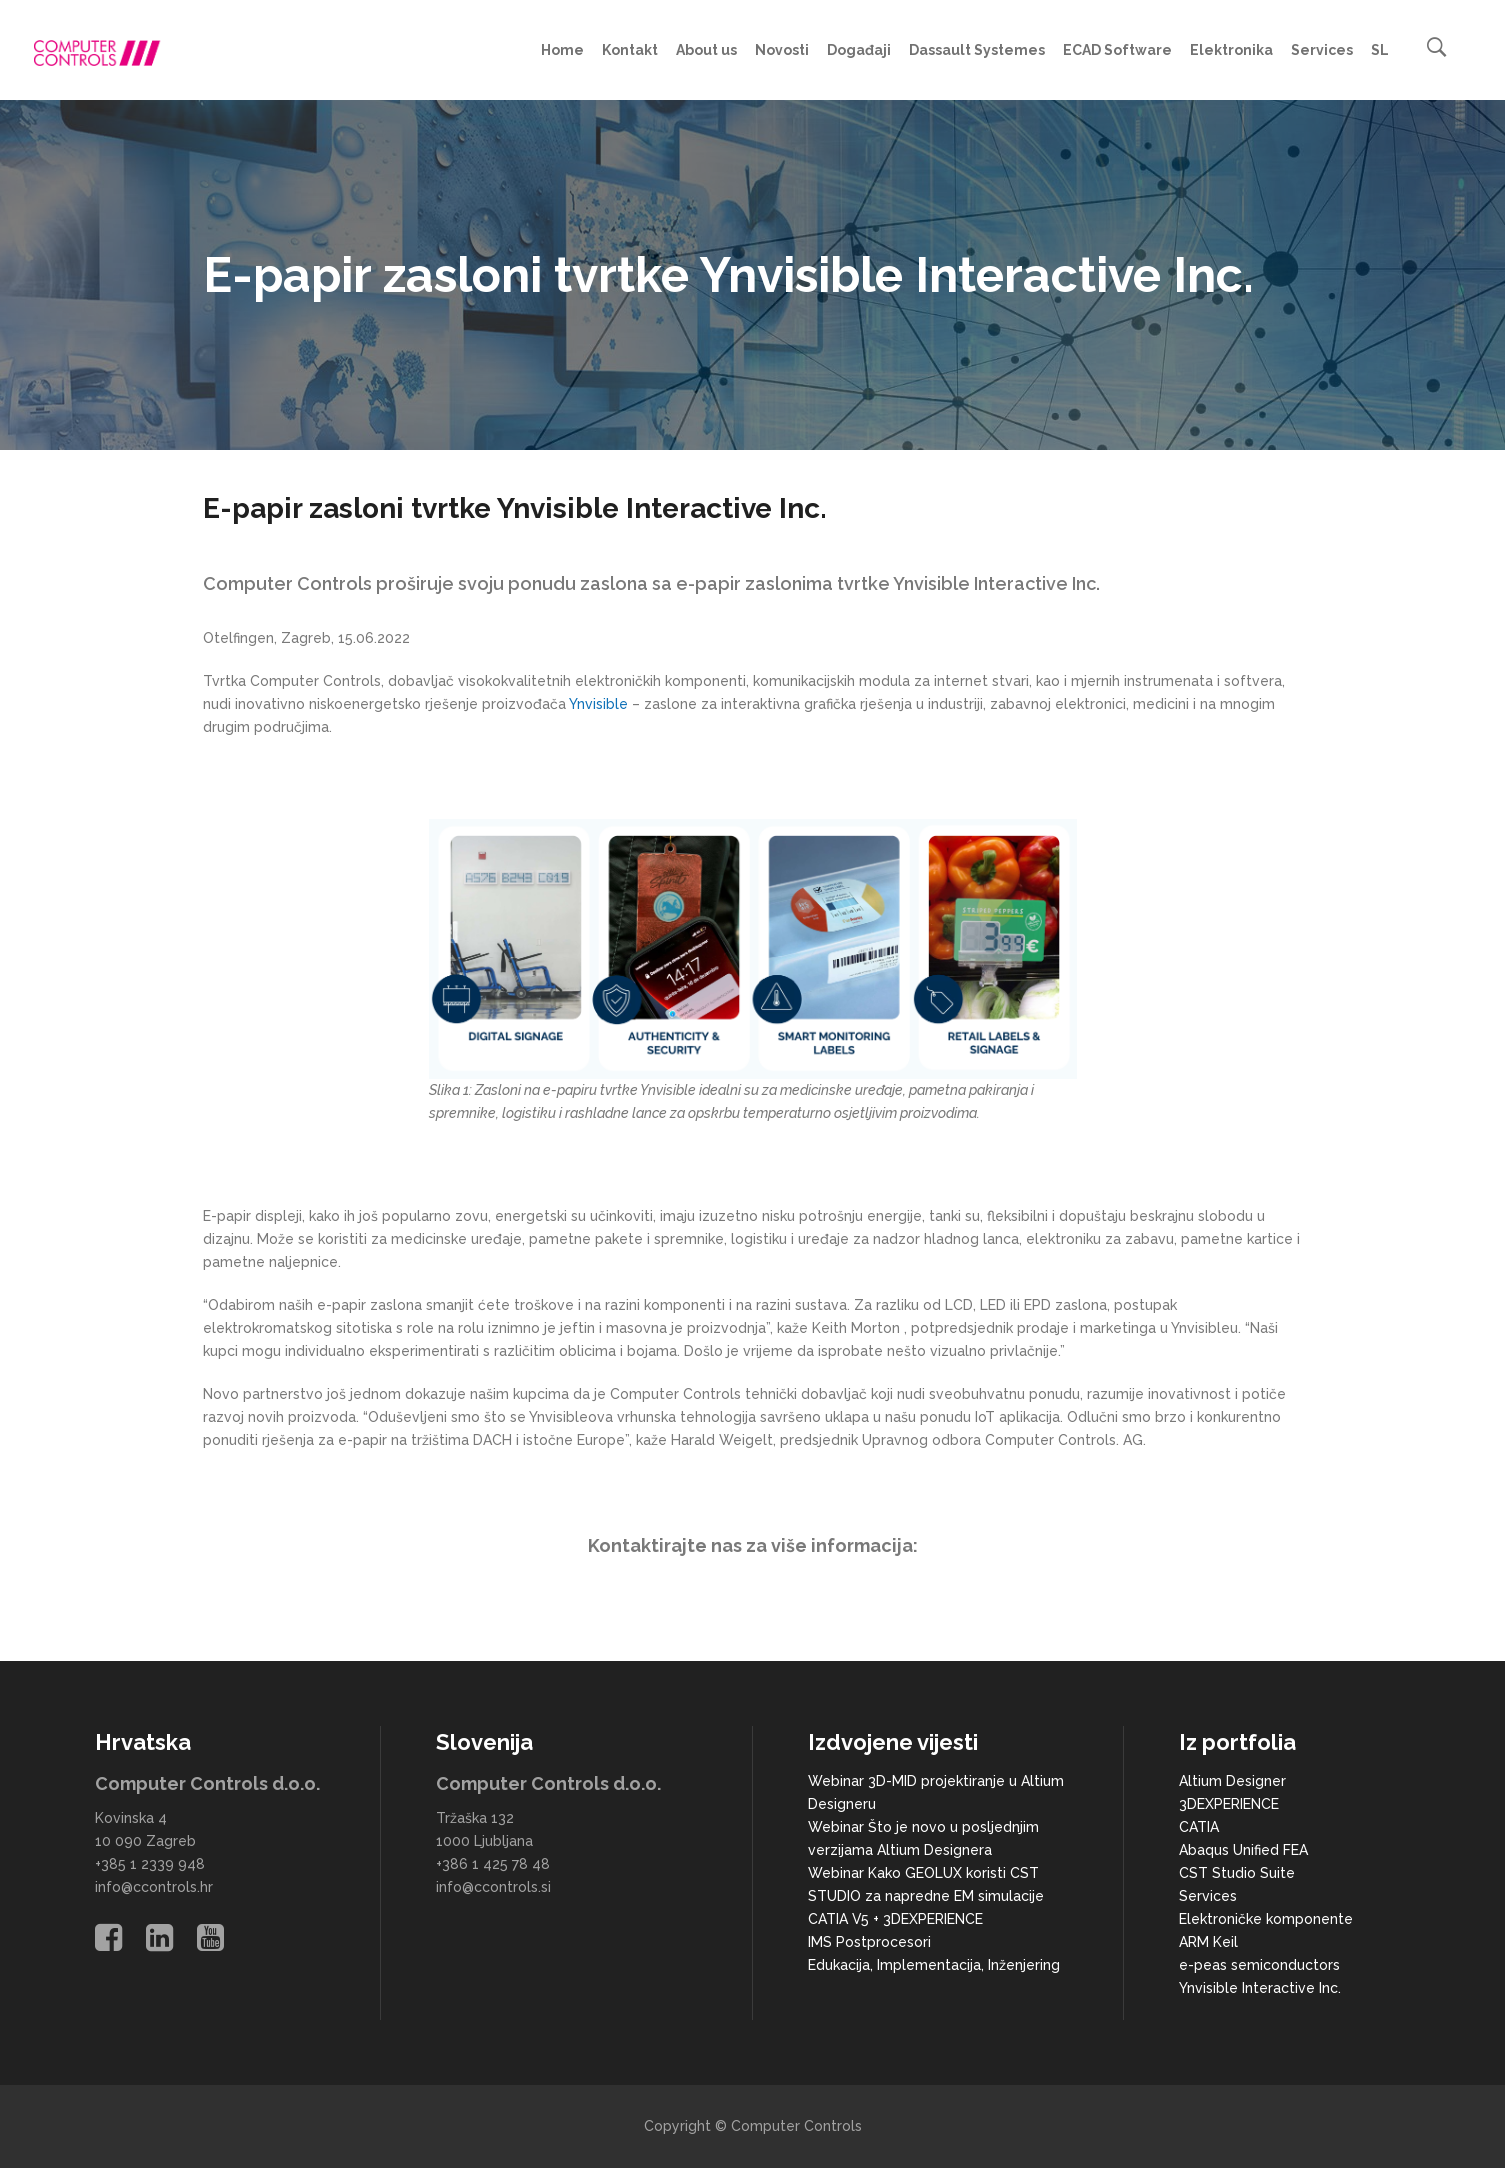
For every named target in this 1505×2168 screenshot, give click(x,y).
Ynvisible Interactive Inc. (1260, 1988)
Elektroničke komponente (1266, 1919)
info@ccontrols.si (493, 1887)
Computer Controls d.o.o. (207, 1783)
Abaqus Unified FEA (1243, 1850)
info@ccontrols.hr (154, 1887)
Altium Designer (1232, 1781)
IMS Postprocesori (869, 1942)
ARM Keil (1208, 1942)
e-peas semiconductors (1259, 1965)
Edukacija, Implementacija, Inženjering (934, 1965)
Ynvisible (598, 704)
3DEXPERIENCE (1229, 1804)
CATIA (1199, 1827)
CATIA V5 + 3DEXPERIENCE (895, 1919)
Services (1208, 1896)
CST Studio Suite (1237, 1873)
